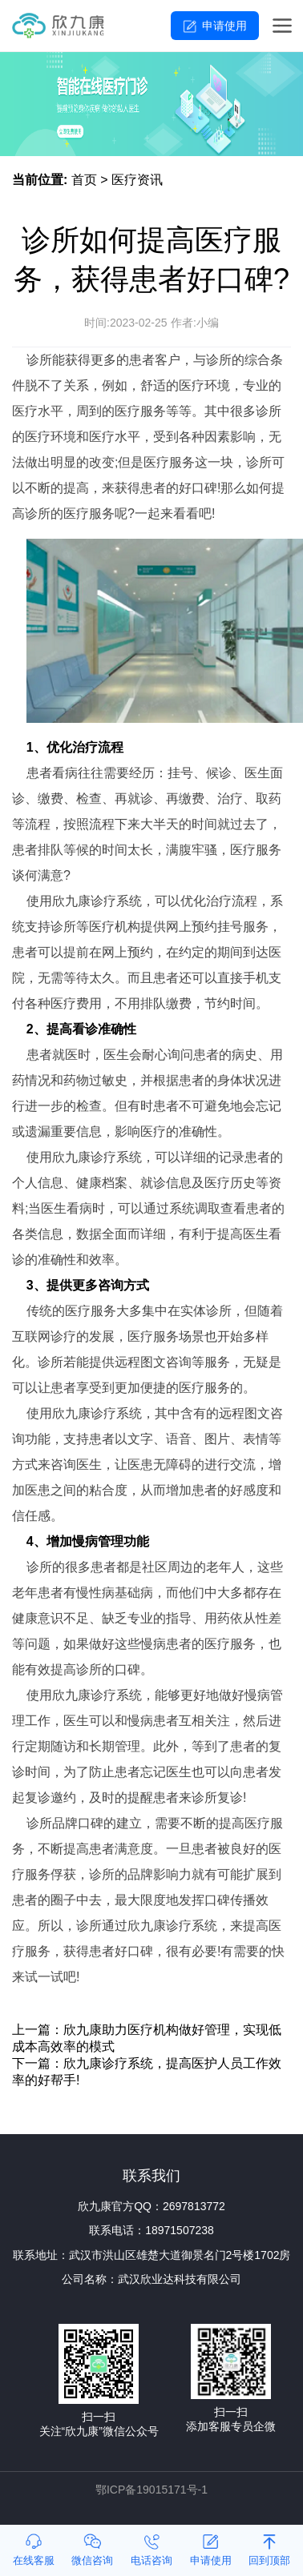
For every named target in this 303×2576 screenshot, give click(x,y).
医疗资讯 (137, 180)
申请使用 (224, 25)
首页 (84, 180)
